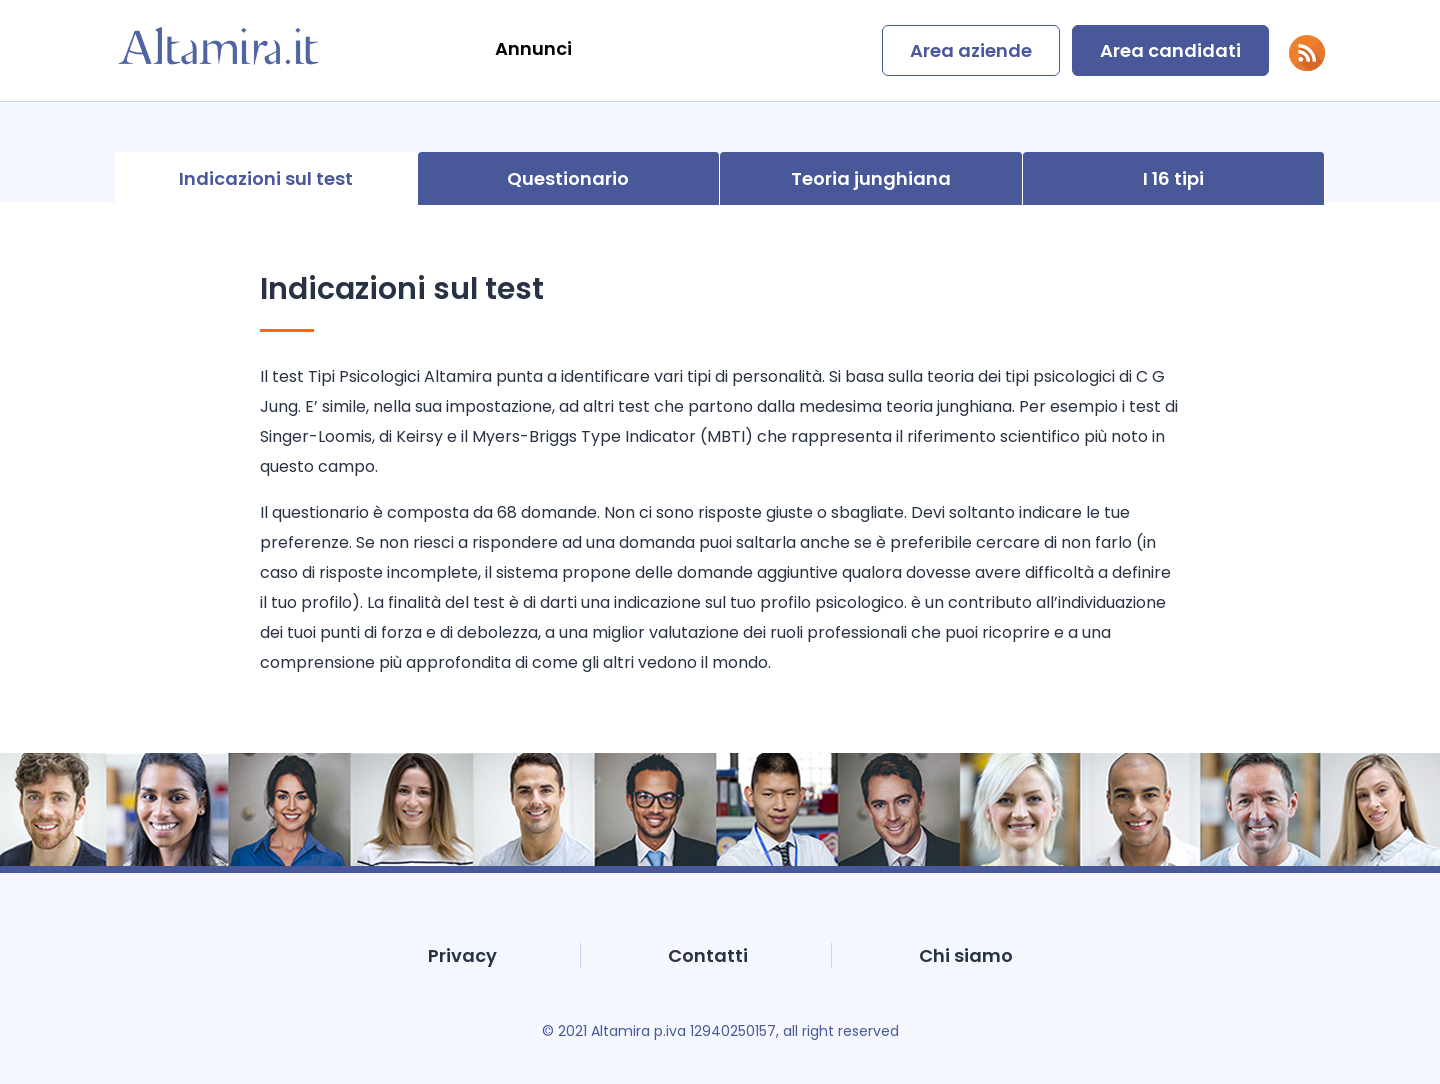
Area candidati (1170, 50)
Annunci (533, 48)
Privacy (462, 955)
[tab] (266, 178)
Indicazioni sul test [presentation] (266, 178)
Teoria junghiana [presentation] (871, 178)
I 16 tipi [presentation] (1173, 178)
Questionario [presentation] (568, 178)
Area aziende (971, 50)
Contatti (708, 955)
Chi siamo (966, 955)
